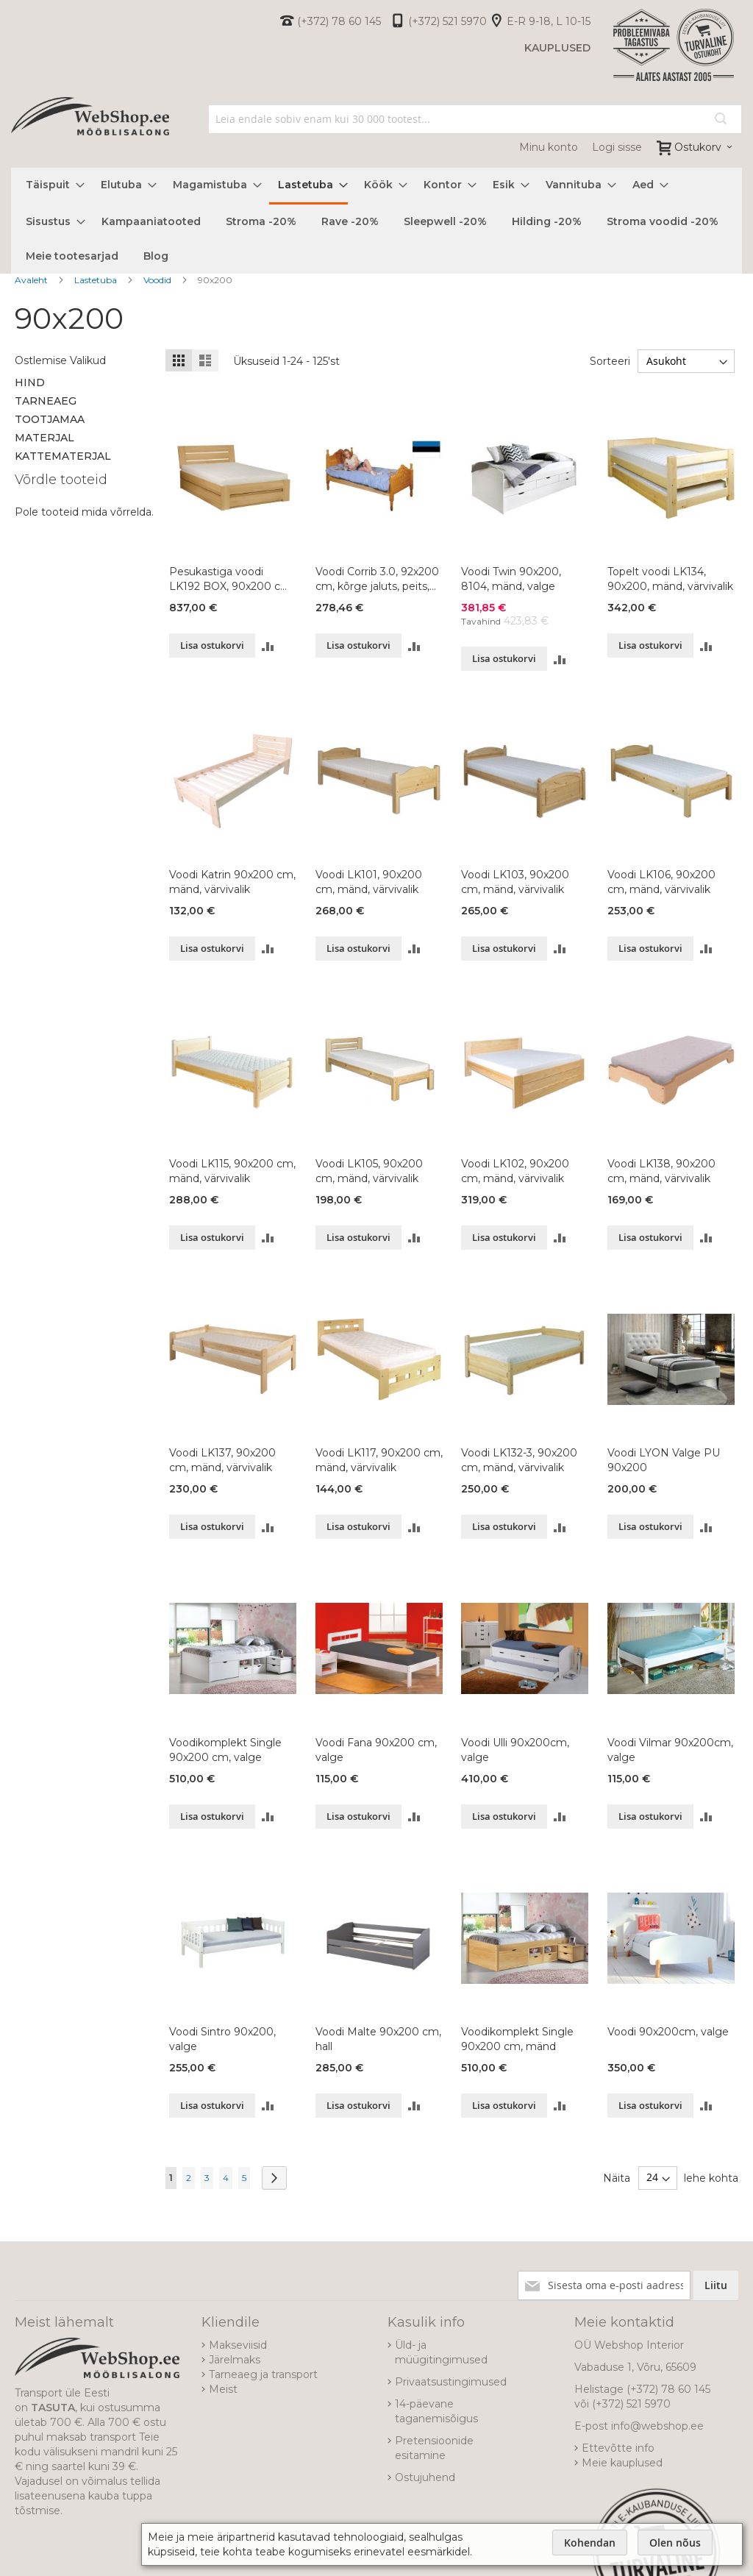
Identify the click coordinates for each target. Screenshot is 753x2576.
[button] (268, 645)
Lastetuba (96, 279)
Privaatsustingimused (451, 2381)
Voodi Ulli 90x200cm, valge (515, 1750)
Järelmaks (234, 2359)
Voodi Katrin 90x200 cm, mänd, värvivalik (232, 882)
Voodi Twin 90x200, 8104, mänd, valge (511, 579)
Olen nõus (675, 2543)
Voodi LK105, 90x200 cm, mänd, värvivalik (369, 1171)
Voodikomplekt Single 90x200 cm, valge (225, 1750)
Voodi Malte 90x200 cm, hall (378, 2039)
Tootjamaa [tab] (50, 419)
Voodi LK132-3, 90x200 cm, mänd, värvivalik (519, 1460)
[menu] (376, 221)
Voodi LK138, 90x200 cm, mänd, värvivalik (661, 1171)
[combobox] (475, 119)
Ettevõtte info (618, 2448)
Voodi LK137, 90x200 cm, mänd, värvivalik (222, 1460)
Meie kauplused (622, 2462)
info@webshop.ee (657, 2426)
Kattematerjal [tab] (63, 456)
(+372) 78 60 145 (339, 21)
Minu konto (548, 147)
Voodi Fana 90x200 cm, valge (376, 1750)
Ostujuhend (425, 2477)
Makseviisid (238, 2345)
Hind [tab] (30, 382)
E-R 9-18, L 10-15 (548, 21)
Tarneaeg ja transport (263, 2374)
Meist (223, 2389)
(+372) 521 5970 (447, 21)
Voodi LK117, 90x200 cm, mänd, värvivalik (379, 1460)
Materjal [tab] (44, 437)
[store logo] (90, 132)
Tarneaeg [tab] (45, 401)
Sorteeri (609, 361)
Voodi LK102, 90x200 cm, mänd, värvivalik (515, 1171)
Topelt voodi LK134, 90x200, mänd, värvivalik (670, 579)
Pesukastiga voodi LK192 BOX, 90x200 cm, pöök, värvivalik (231, 579)
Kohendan (589, 2543)
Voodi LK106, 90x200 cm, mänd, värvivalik (661, 882)
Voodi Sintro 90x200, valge (222, 2039)
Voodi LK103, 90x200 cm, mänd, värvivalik (515, 882)
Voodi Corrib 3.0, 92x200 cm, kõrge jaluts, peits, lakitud (377, 579)
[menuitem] (51, 185)
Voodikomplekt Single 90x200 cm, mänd (517, 2039)
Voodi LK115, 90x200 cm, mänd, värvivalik (232, 1171)
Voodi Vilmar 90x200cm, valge (670, 1750)
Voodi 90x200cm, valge (668, 2031)
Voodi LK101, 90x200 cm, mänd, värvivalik (368, 882)
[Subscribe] (715, 2285)
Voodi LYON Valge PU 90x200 (663, 1460)
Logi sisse (617, 147)
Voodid (158, 279)
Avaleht (32, 279)
